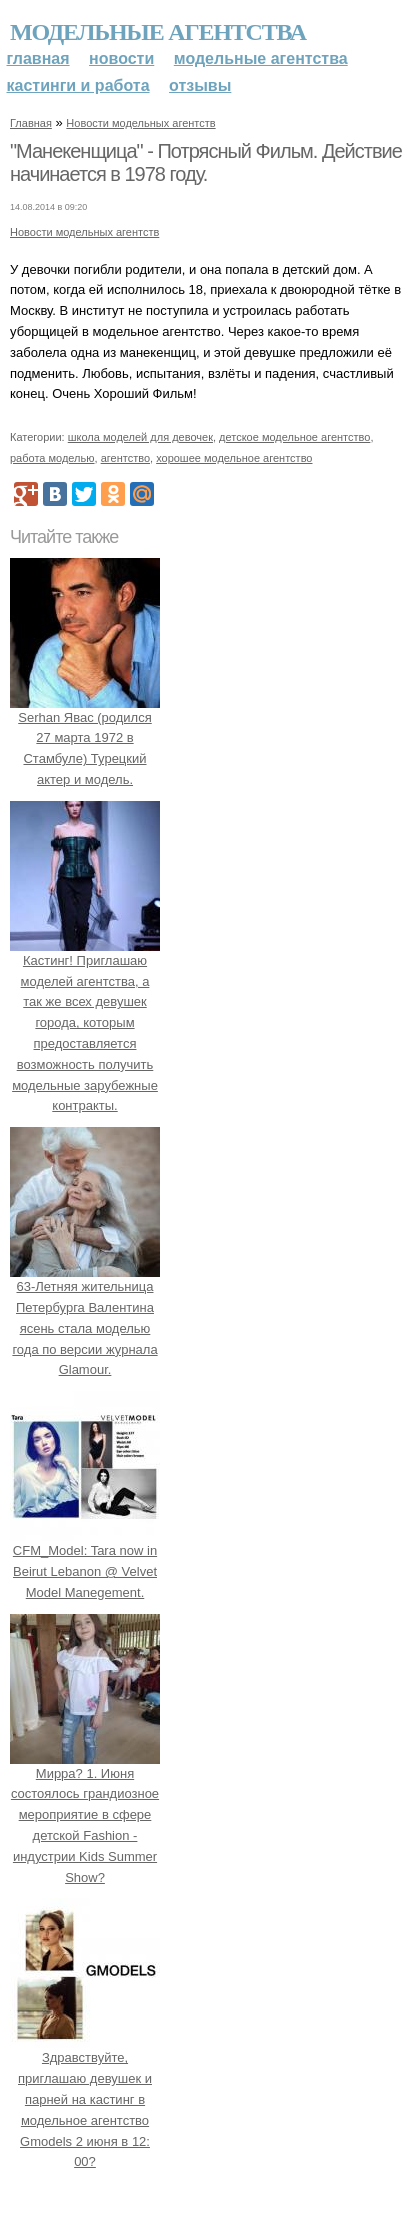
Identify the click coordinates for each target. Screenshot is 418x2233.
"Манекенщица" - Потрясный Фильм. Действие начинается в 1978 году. (206, 163)
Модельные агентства (158, 32)
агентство (125, 458)
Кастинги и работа (78, 85)
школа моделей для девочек (140, 437)
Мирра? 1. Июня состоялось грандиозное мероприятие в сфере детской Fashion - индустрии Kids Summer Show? (85, 1815)
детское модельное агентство (294, 437)
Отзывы (200, 85)
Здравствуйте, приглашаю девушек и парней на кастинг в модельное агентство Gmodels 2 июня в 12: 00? (85, 2100)
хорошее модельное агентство (234, 458)
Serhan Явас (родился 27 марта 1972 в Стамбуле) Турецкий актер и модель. (85, 738)
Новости (121, 58)
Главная (38, 58)
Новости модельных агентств (140, 123)
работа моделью (52, 458)
